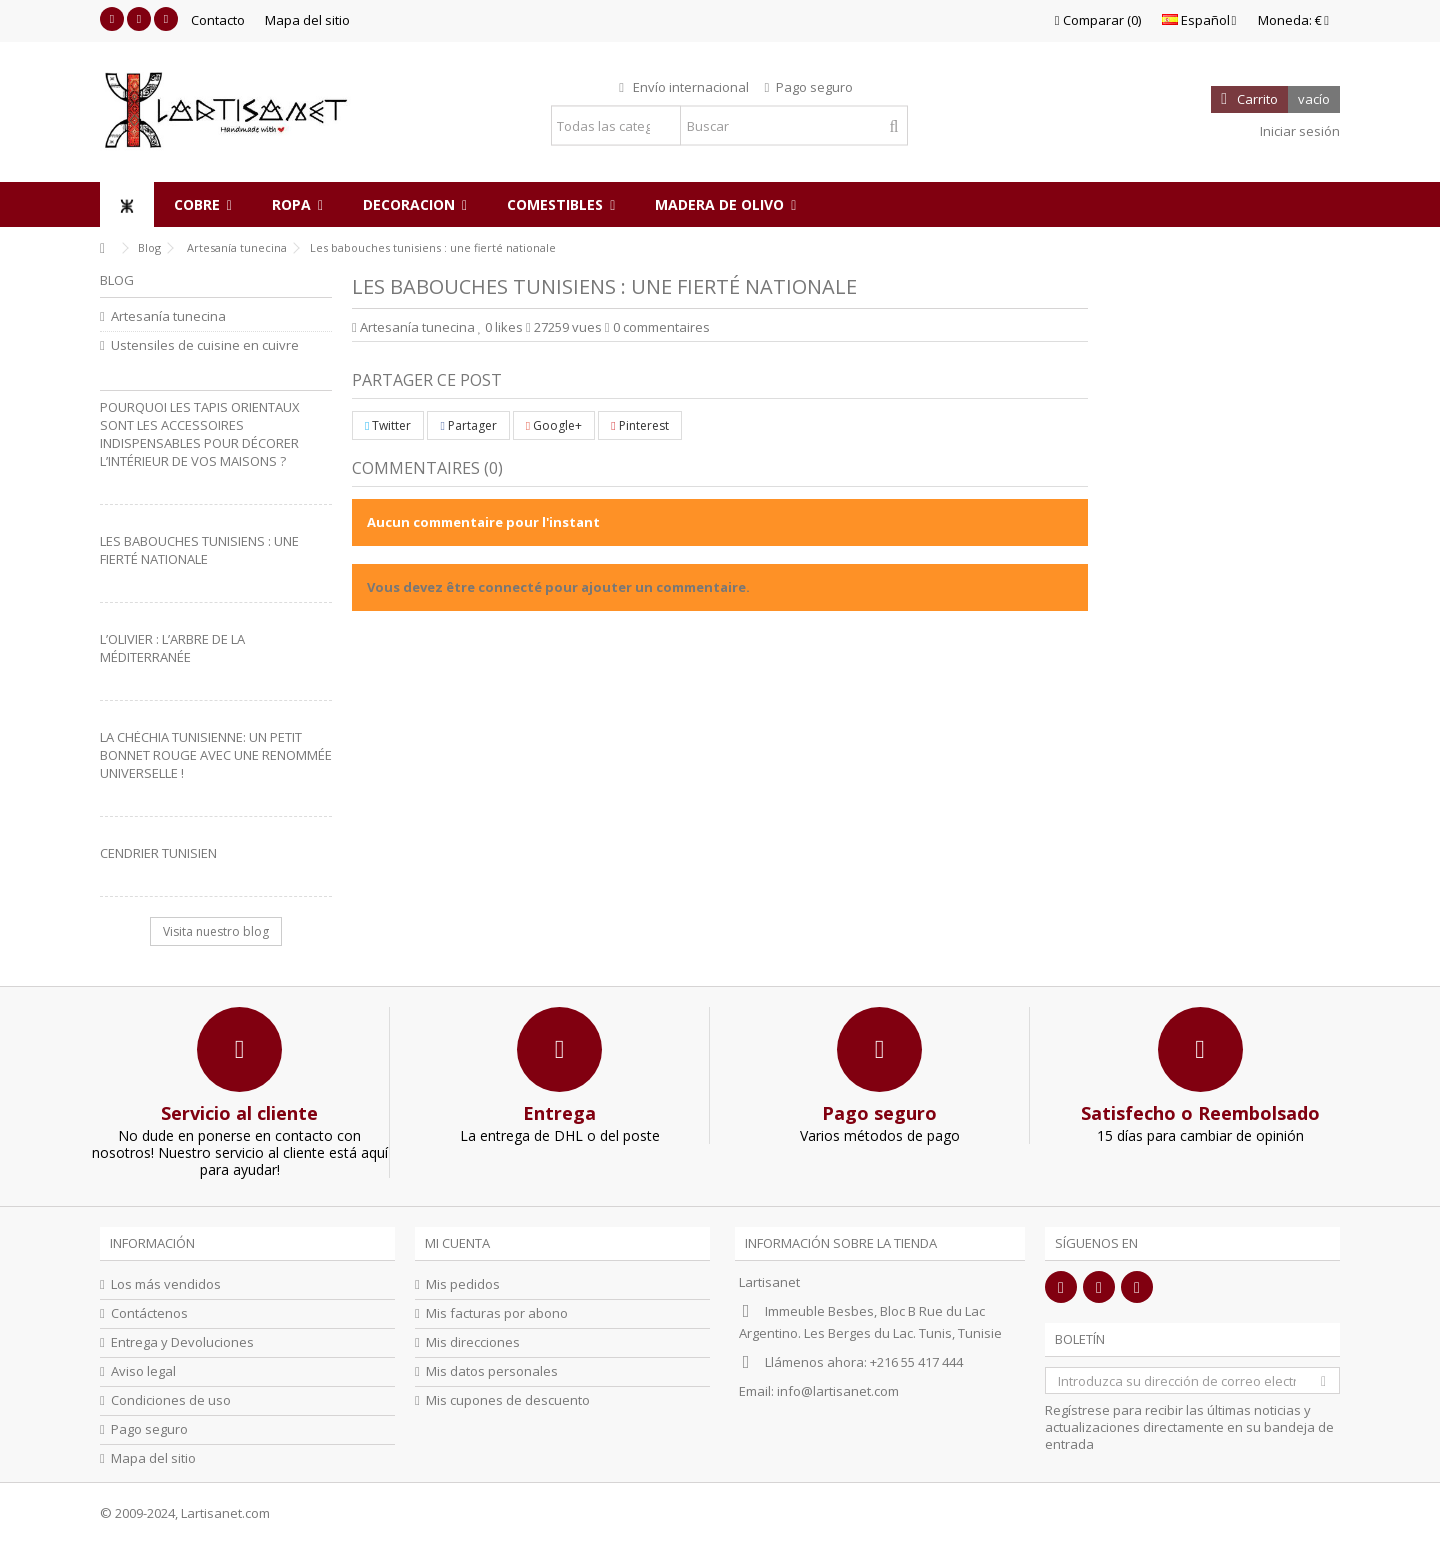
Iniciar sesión (1298, 131)
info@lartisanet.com (838, 1391)
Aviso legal (143, 1371)
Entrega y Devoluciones (182, 1342)
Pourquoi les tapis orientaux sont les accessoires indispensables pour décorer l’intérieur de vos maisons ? (200, 434)
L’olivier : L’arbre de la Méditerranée (172, 648)
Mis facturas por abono (497, 1313)
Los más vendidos (166, 1284)
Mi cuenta (457, 1243)
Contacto (218, 20)
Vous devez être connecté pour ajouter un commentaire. (558, 587)
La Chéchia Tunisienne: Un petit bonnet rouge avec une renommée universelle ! (216, 755)
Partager (468, 425)
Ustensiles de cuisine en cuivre (205, 345)
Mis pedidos (463, 1284)
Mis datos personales (492, 1371)
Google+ (554, 425)
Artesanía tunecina (417, 327)
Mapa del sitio (307, 20)
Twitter (388, 425)
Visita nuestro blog (216, 931)
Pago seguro (149, 1429)
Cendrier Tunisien (158, 853)
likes (502, 327)
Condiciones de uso (171, 1400)
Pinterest (639, 425)
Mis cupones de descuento (508, 1400)
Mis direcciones (473, 1342)
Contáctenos (149, 1313)
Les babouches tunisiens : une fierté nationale (199, 550)
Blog (117, 280)
